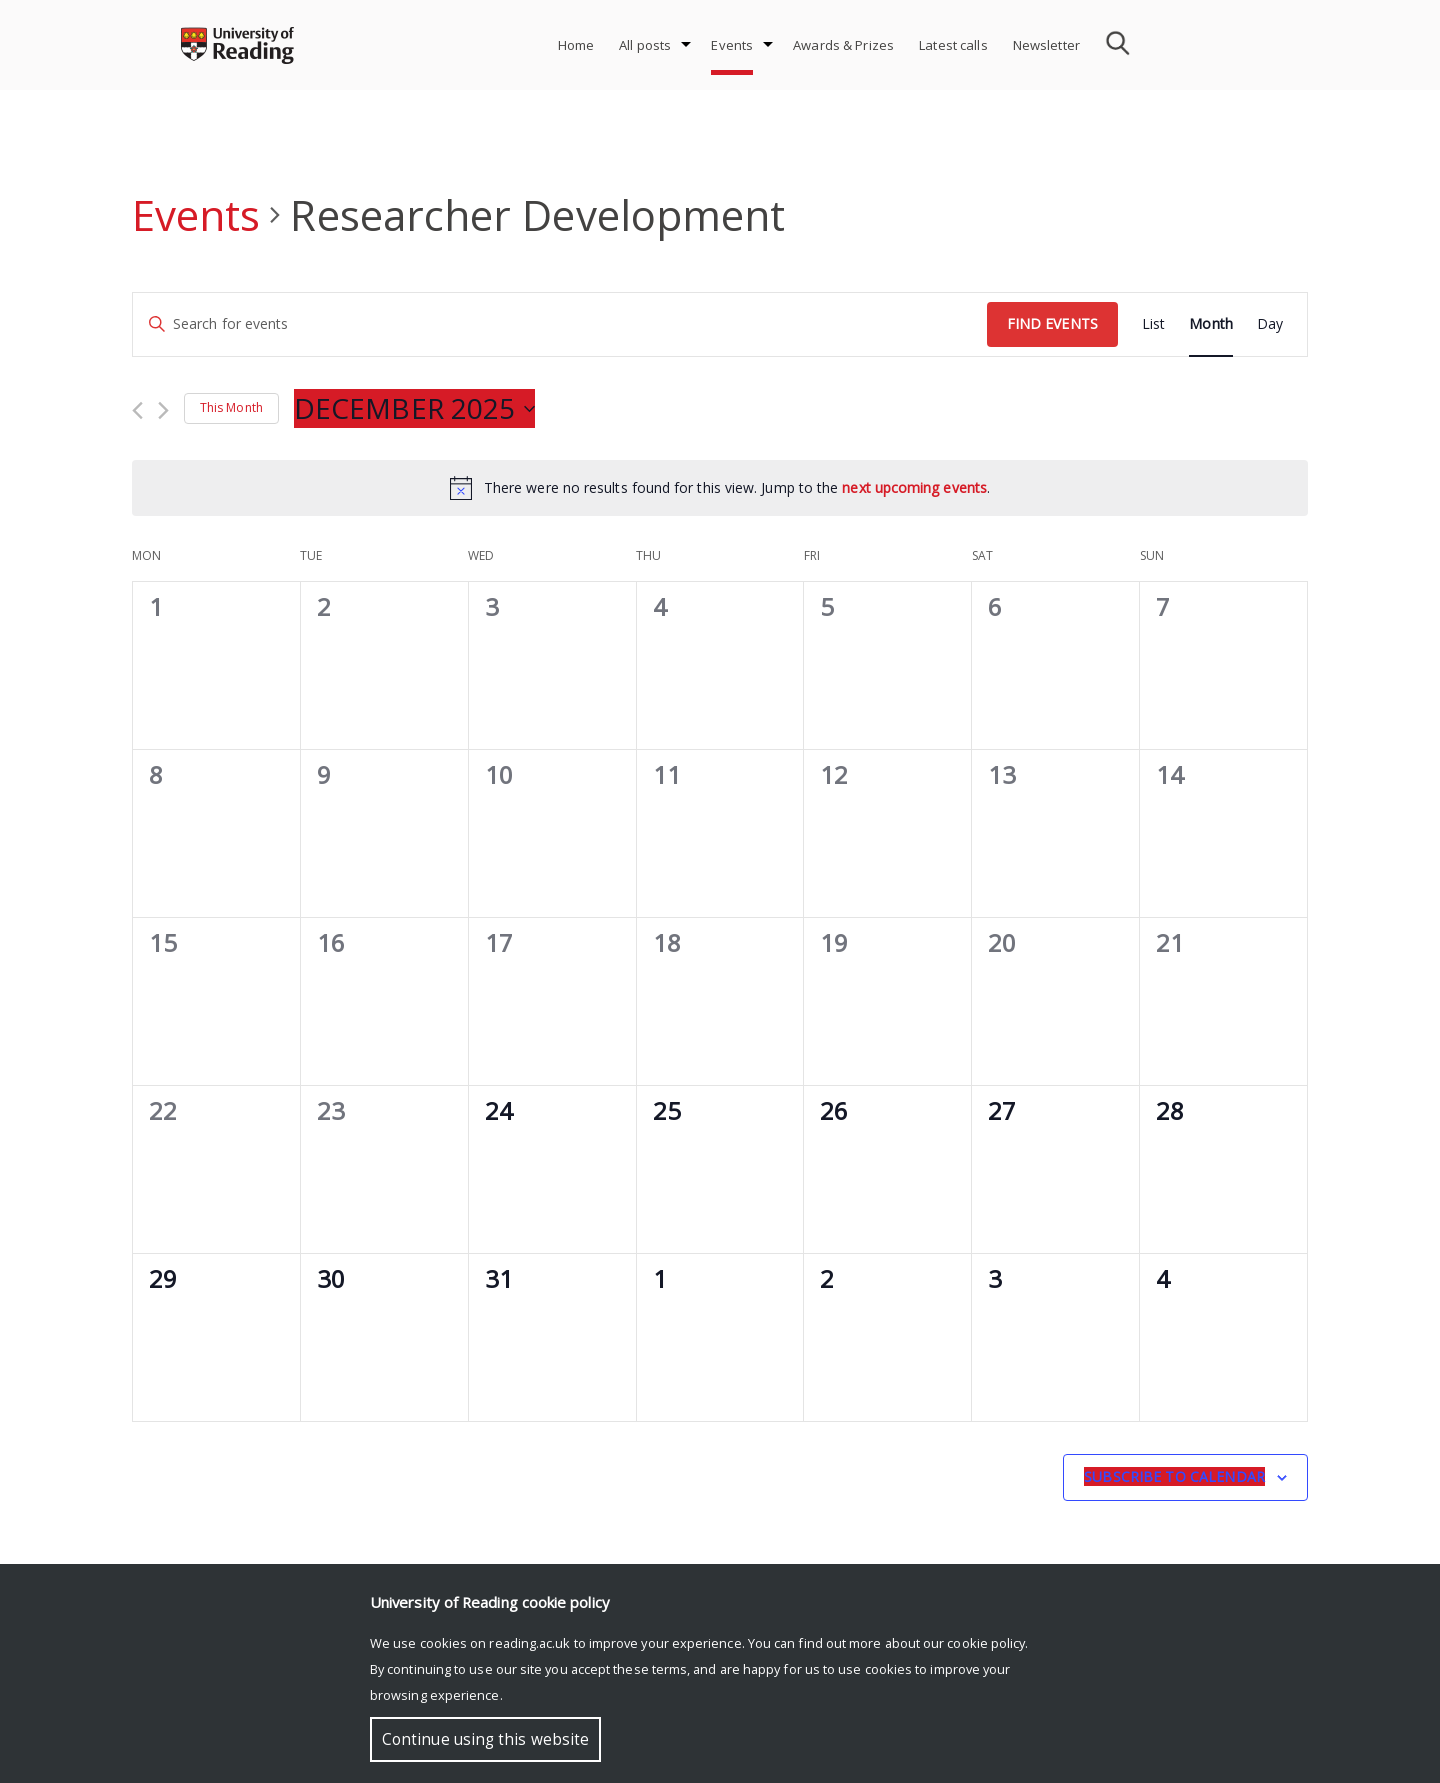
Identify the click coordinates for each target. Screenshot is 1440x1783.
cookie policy (986, 1643)
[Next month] (163, 410)
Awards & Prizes (843, 45)
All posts (645, 45)
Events (732, 45)
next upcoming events (914, 487)
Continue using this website (485, 1739)
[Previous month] (137, 410)
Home (576, 45)
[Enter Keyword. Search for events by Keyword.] (560, 324)
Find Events (1052, 323)
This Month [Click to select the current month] (231, 407)
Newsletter (1046, 45)
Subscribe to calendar (1174, 1476)
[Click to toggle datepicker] (414, 409)
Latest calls (953, 45)
